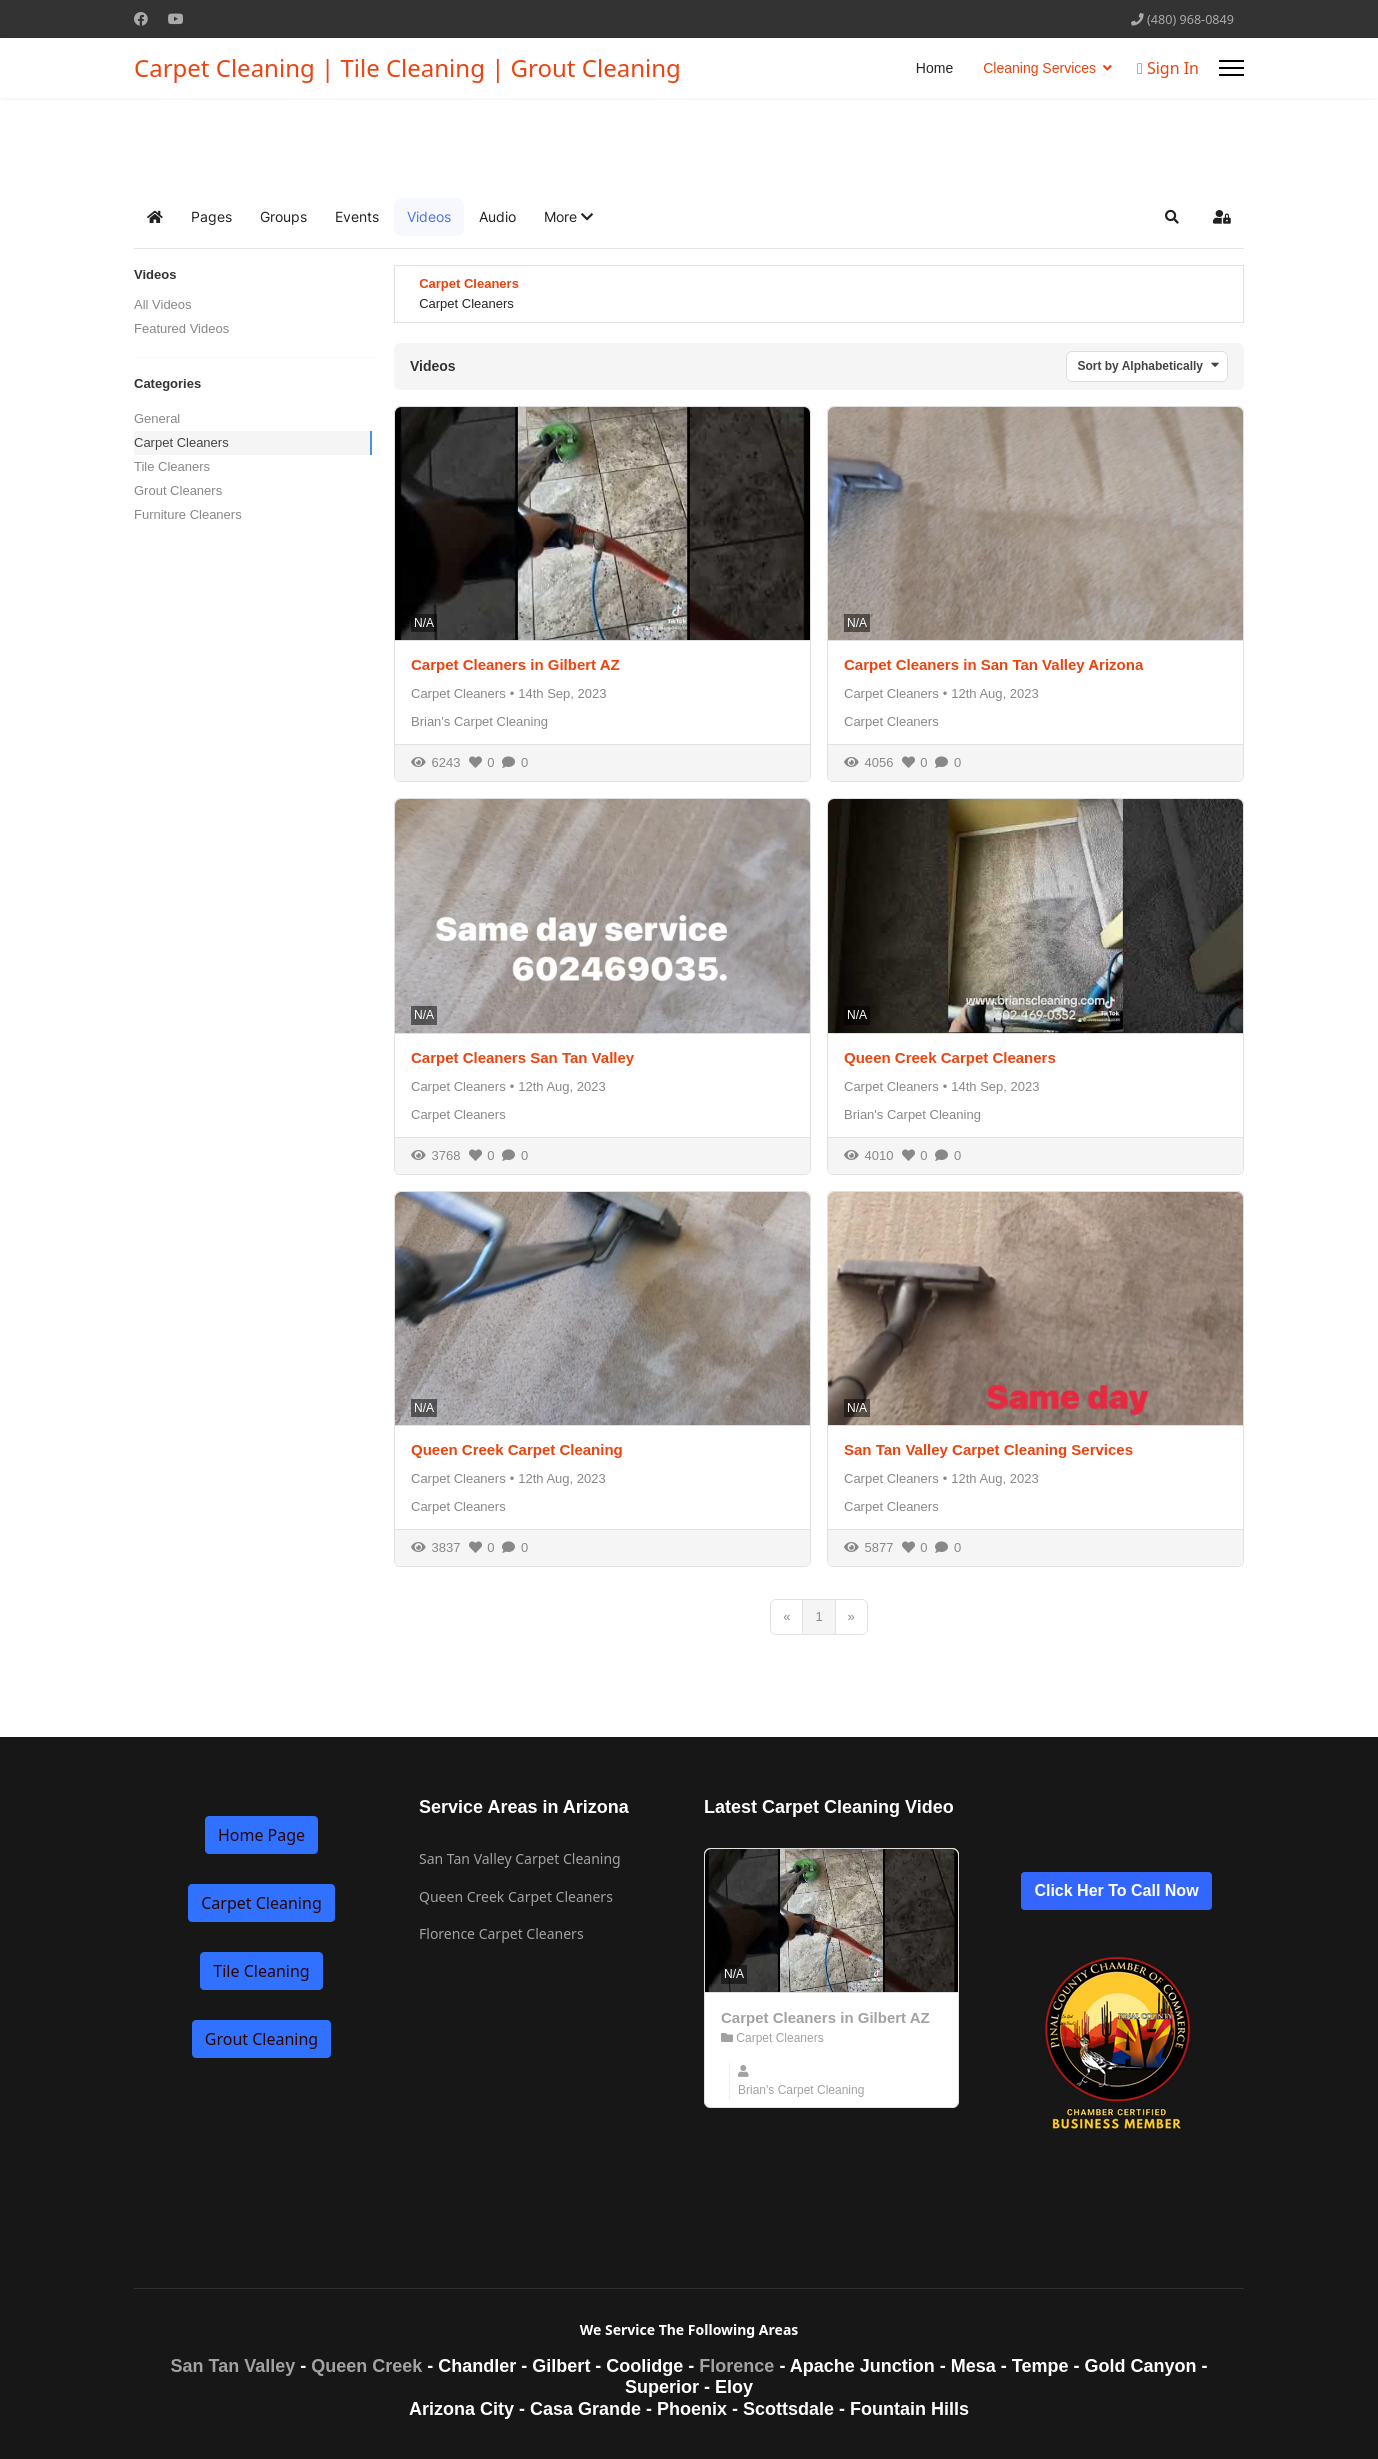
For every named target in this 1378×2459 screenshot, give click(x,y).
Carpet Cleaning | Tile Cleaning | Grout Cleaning (407, 68)
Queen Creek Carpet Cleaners (950, 1057)
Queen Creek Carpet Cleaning (517, 1449)
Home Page (261, 1835)
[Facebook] (141, 18)
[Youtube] (176, 18)
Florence (736, 2366)
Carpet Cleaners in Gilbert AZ (515, 664)
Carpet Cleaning (261, 1903)
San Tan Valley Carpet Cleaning (520, 1858)
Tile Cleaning (261, 1971)
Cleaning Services (1039, 68)
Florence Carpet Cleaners (501, 1933)
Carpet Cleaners (181, 442)
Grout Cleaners (178, 490)
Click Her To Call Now (1116, 1890)
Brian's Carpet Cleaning (479, 721)
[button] (568, 217)
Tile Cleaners (172, 466)
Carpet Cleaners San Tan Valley (522, 1057)
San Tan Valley (233, 2366)
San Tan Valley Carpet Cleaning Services (988, 1449)
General (157, 418)
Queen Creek (366, 2366)
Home (934, 68)
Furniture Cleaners (188, 514)
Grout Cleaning (261, 2039)
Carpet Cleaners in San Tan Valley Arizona (993, 664)
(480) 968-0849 (1190, 19)
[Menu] (1231, 68)
